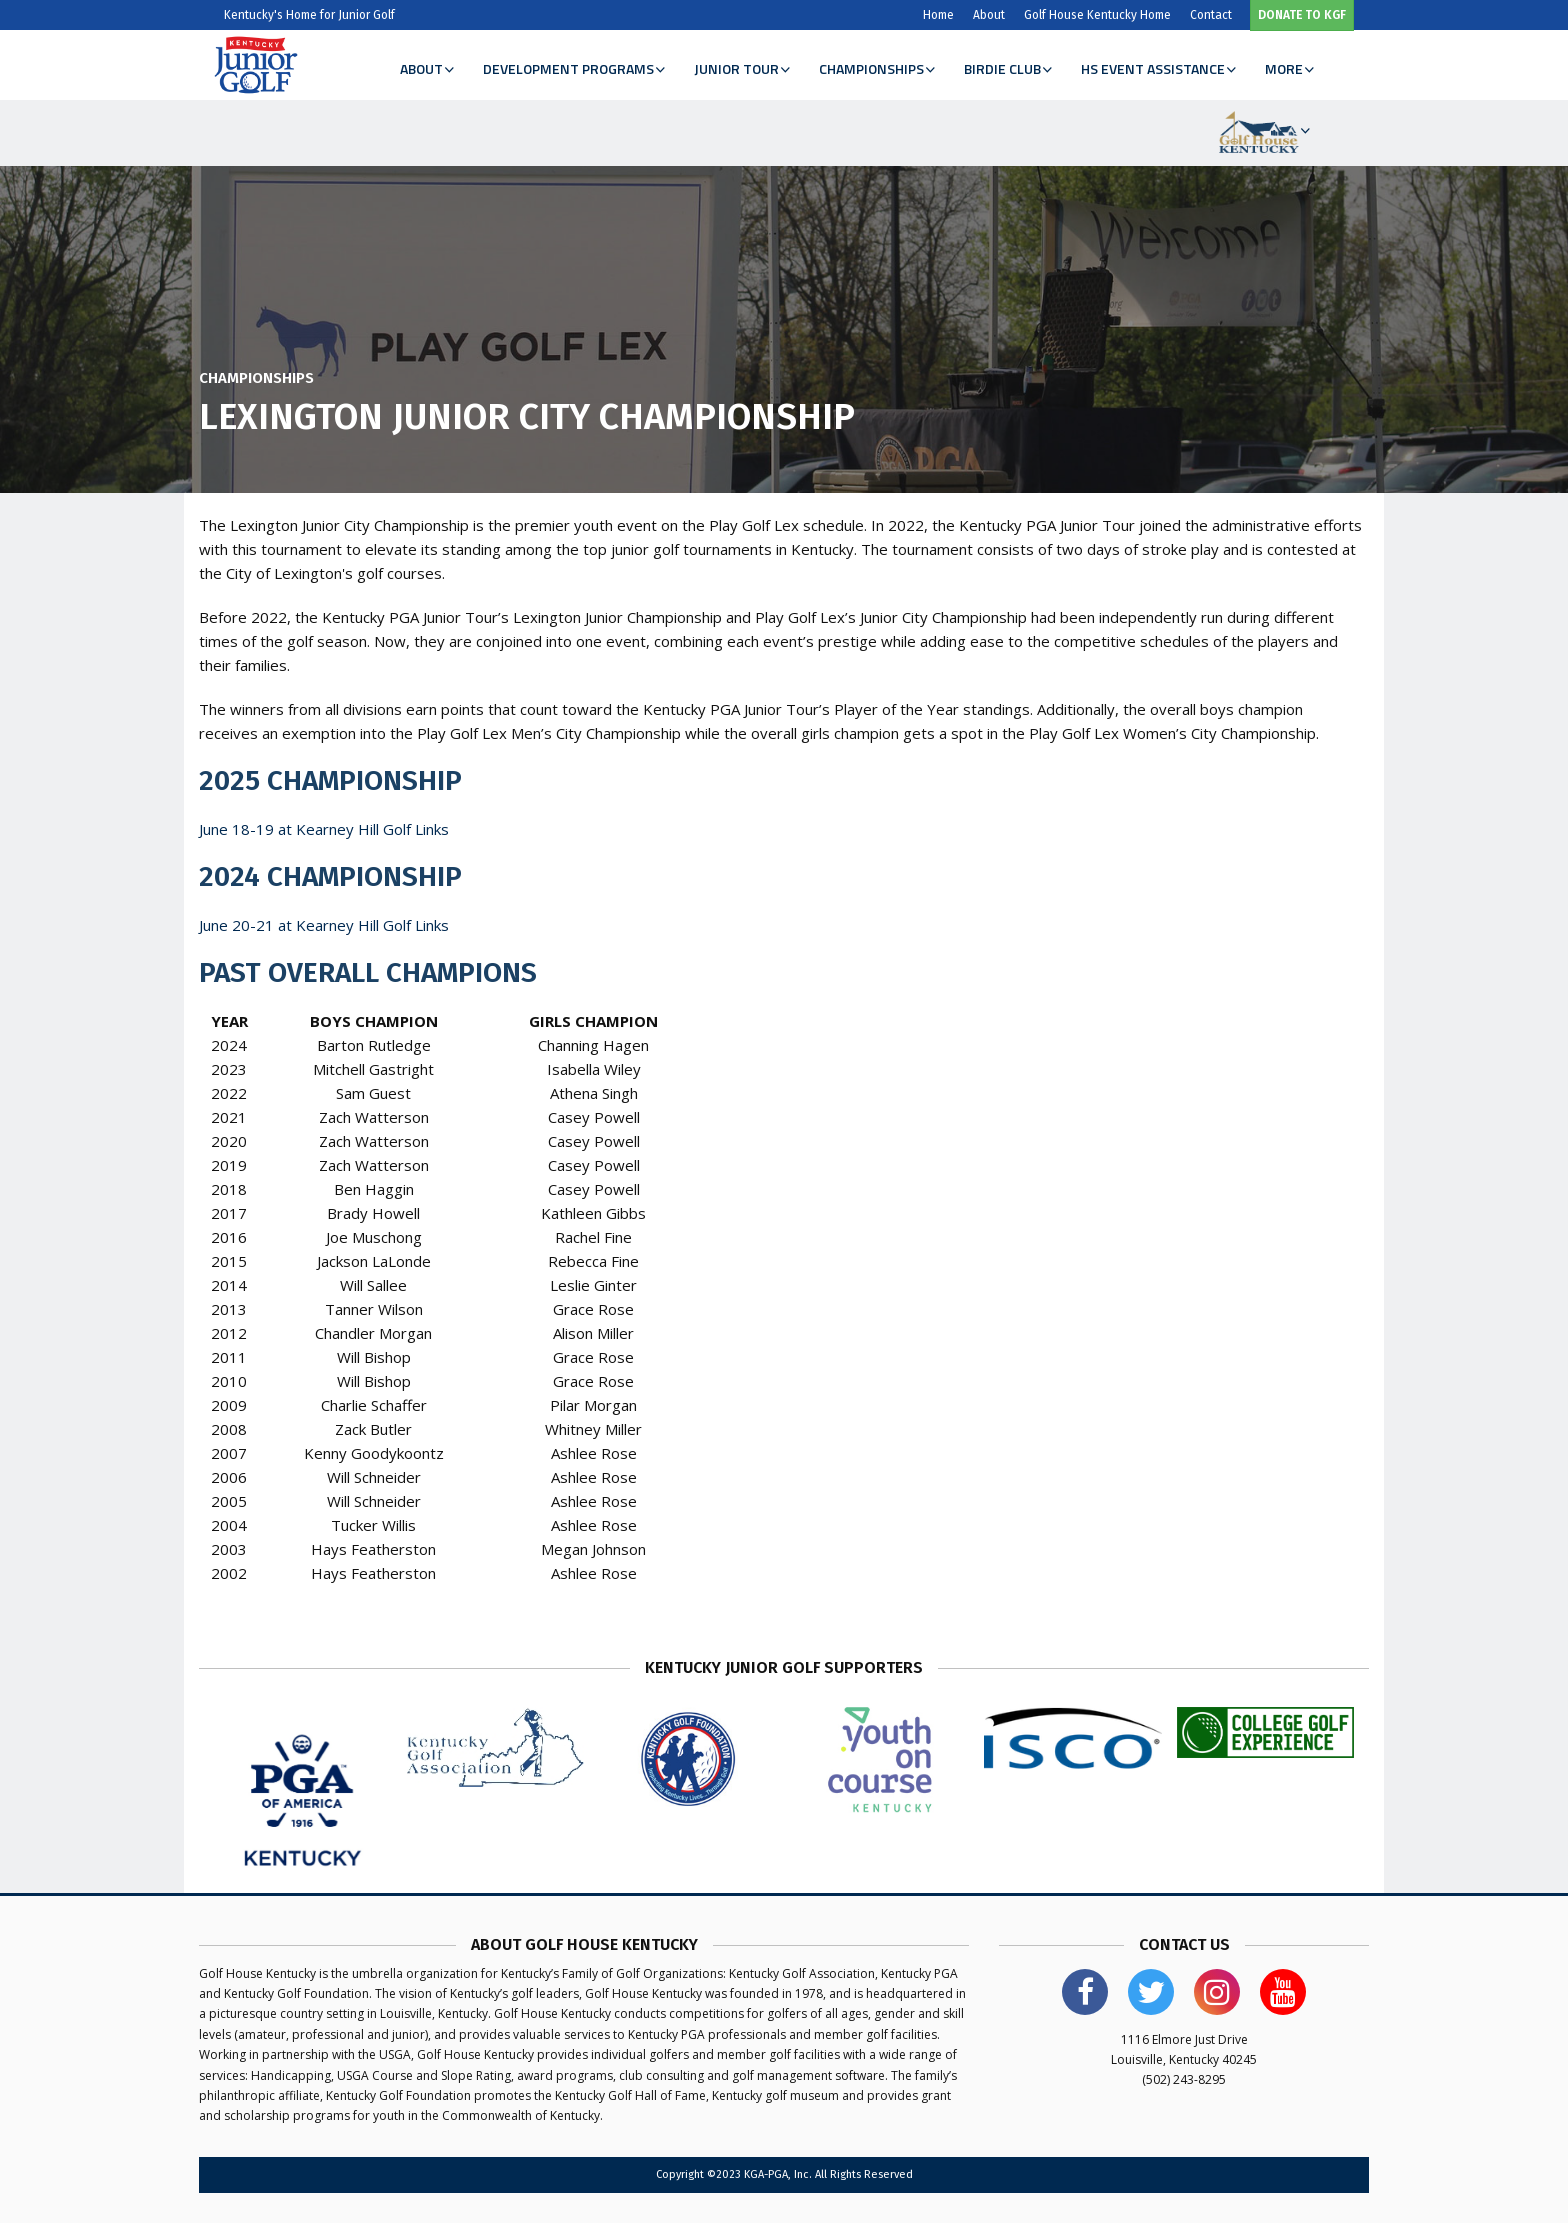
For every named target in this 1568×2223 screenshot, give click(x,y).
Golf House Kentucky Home (1097, 15)
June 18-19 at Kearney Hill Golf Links (324, 829)
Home (938, 15)
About (989, 15)
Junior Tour (741, 68)
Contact (1211, 15)
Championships (876, 68)
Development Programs (573, 68)
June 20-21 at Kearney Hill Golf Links (324, 925)
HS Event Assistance (1158, 68)
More (1289, 68)
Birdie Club (1007, 68)
